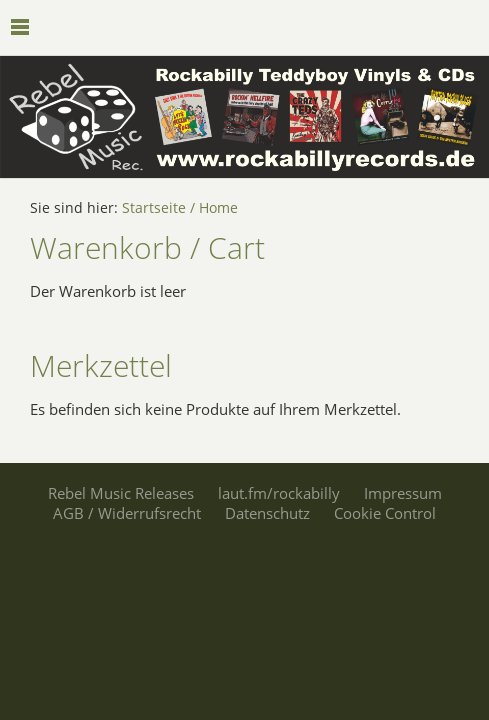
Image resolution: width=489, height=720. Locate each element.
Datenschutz (267, 513)
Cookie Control (385, 513)
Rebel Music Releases (121, 493)
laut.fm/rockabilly (279, 493)
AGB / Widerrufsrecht (127, 513)
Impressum (403, 493)
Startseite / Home (180, 208)
